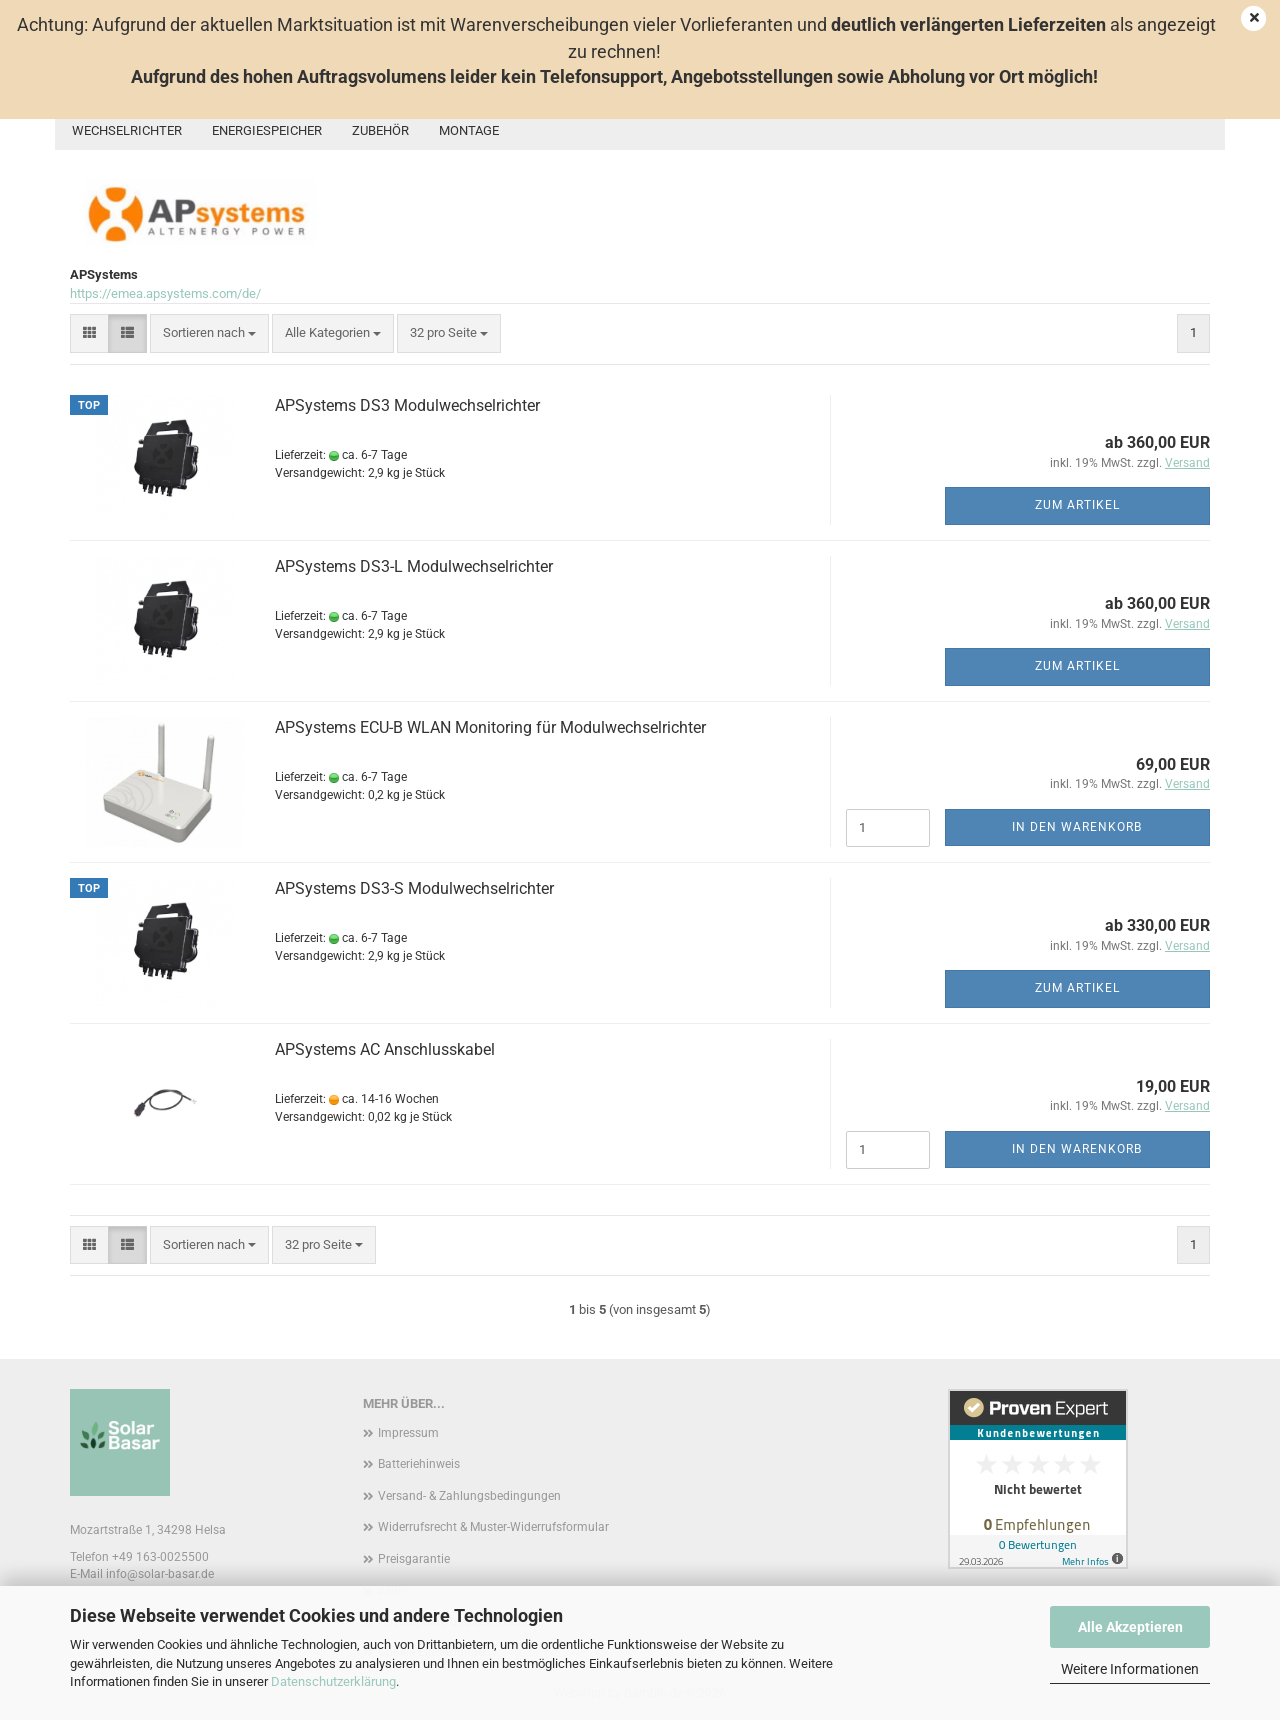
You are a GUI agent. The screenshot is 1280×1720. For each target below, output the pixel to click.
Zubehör (380, 130)
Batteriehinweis (419, 1464)
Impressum (408, 1433)
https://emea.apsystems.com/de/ (165, 293)
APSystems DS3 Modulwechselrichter (407, 405)
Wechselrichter (127, 130)
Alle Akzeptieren (1130, 1627)
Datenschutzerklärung (333, 1681)
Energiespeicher (267, 130)
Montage (469, 130)
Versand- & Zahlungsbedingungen (469, 1496)
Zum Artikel (1077, 505)
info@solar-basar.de (160, 1574)
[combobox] (209, 333)
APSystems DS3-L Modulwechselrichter (414, 566)
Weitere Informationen (1130, 1669)
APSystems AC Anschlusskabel (385, 1049)
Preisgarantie (414, 1559)
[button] (89, 333)
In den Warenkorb (1077, 827)
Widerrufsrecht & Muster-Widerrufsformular (493, 1527)
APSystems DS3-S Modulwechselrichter (414, 888)
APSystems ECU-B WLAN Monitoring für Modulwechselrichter (490, 727)
